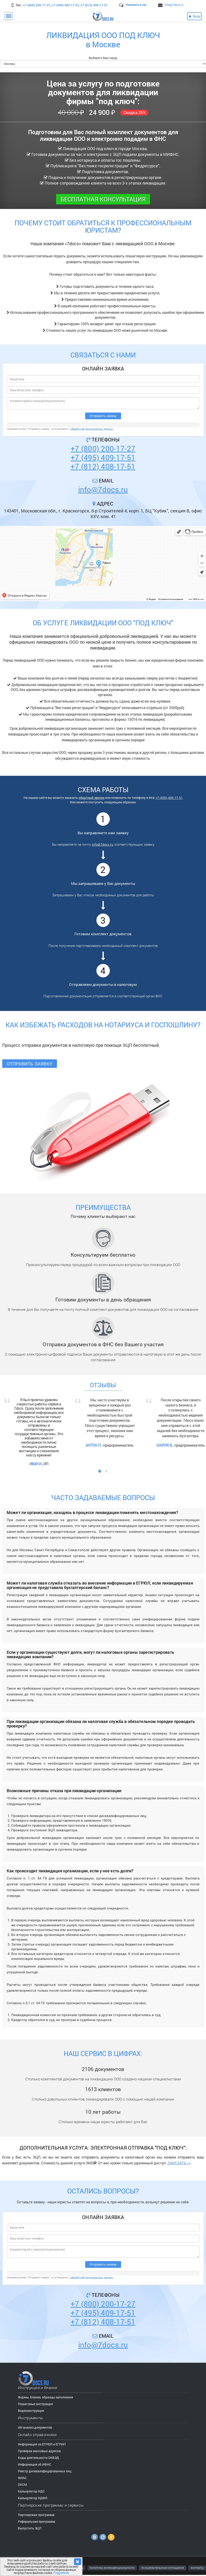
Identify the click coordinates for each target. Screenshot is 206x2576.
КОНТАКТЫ (197, 2568)
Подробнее (61, 2573)
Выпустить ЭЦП (29, 2528)
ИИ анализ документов (35, 2427)
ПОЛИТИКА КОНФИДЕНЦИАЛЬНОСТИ (112, 2568)
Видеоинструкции (31, 2410)
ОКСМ (22, 2484)
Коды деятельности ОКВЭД (38, 2458)
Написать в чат (136, 4)
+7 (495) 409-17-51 (65, 5)
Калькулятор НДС (31, 2491)
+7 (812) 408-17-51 (94, 5)
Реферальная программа (36, 2521)
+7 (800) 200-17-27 (36, 5)
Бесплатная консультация (103, 199)
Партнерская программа (36, 2515)
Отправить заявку (30, 1064)
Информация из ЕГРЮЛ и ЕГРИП (42, 2444)
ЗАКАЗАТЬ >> (179, 2163)
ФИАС (22, 2478)
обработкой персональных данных (92, 428)
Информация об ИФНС (34, 2464)
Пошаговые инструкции (35, 2404)
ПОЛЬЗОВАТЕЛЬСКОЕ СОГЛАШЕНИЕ (162, 2568)
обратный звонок (91, 798)
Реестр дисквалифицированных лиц (44, 2471)
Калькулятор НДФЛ (32, 2498)
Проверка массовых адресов (39, 2451)
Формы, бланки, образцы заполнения (45, 2397)
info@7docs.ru (174, 4)
